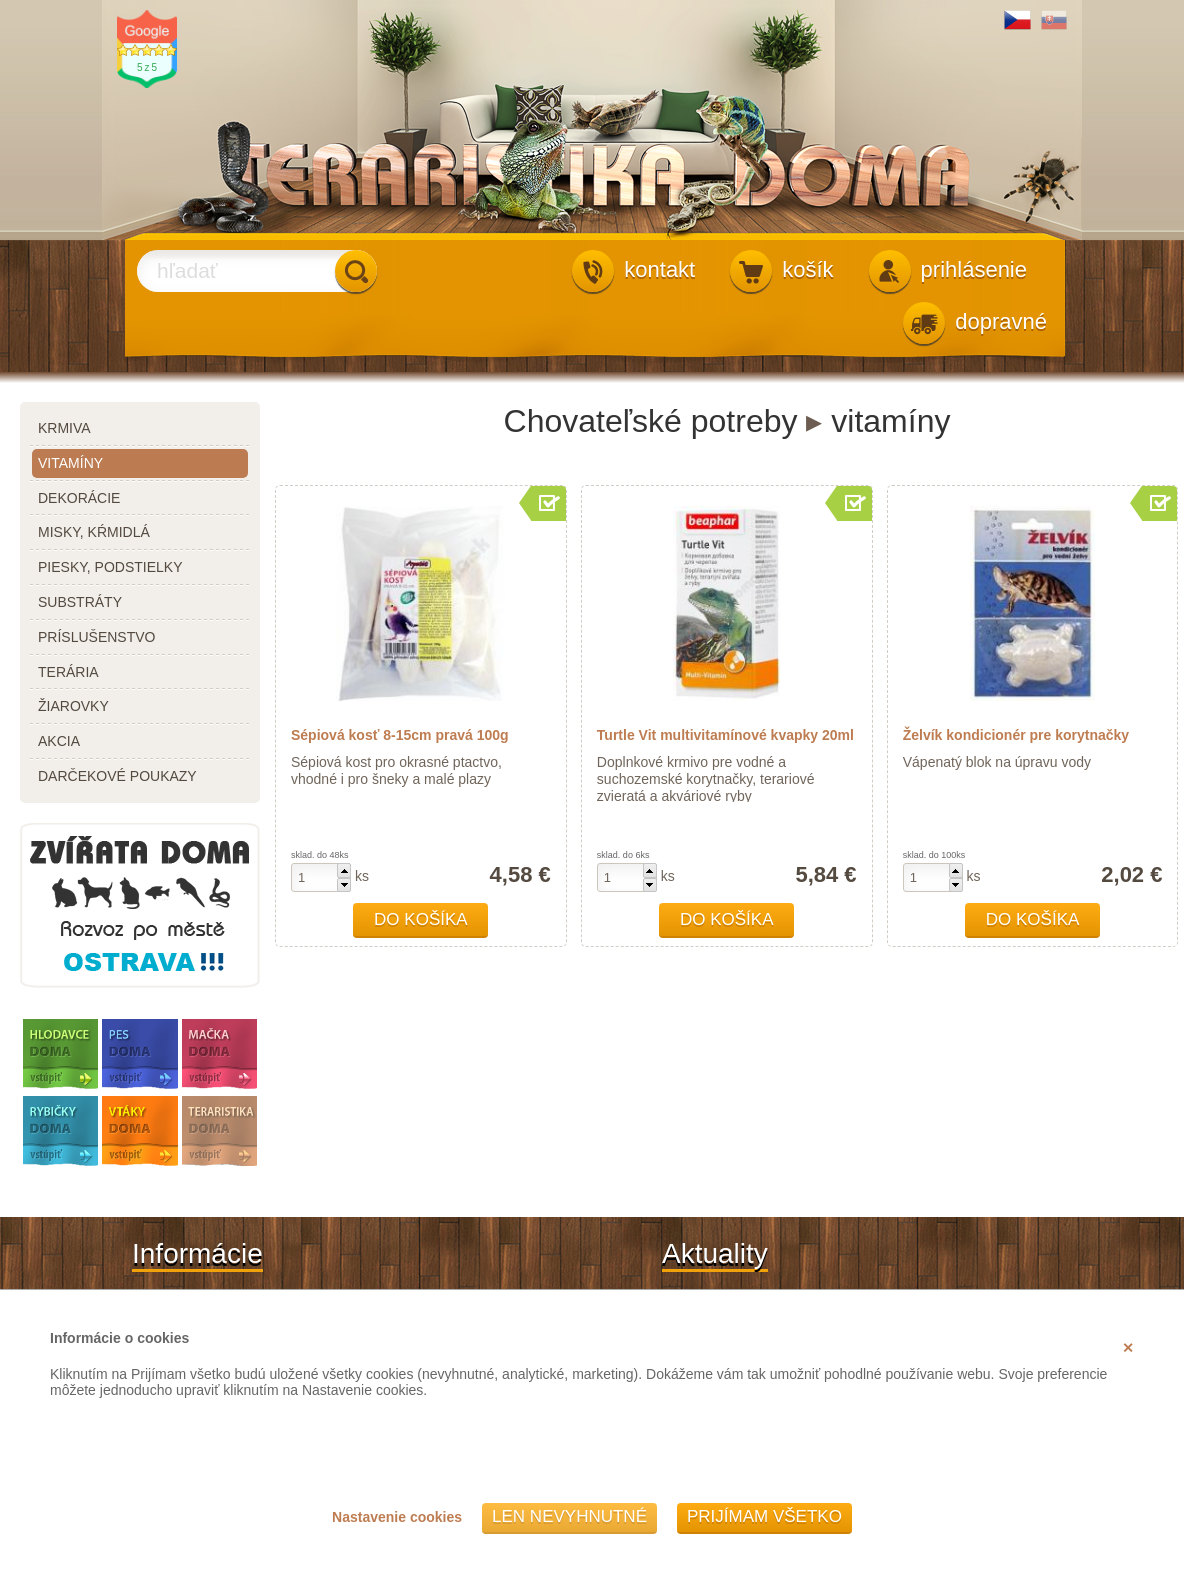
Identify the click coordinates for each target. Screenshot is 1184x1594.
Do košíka (421, 919)
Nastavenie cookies (397, 1517)
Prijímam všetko (764, 1516)
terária (68, 672)
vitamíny (70, 463)
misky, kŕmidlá (94, 532)
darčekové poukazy (117, 776)
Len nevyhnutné (569, 1516)
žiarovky (73, 706)
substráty (80, 602)
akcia (59, 741)
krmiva (64, 428)
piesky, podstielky (110, 567)
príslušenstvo (96, 637)
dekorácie (79, 498)
